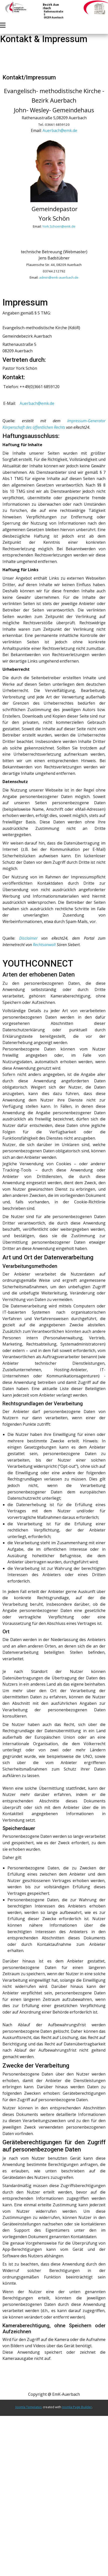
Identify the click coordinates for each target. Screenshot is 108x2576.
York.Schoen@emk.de (58, 226)
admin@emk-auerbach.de (58, 277)
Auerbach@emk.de (60, 130)
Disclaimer (28, 938)
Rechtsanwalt (44, 944)
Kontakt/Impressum (29, 77)
